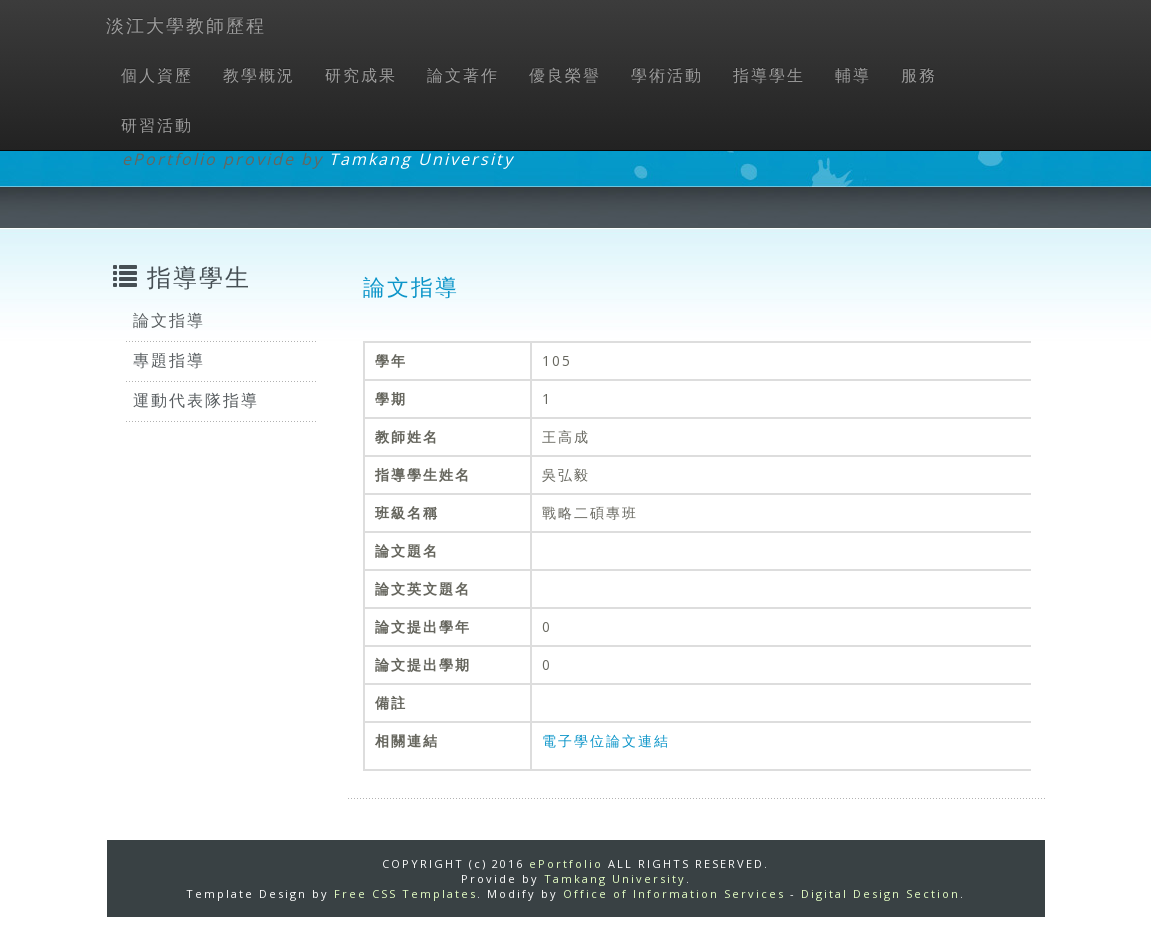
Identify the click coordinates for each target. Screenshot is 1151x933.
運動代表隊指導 (196, 400)
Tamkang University (421, 159)
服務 (919, 75)
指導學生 (769, 75)
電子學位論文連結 (606, 740)
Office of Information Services (674, 893)
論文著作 (463, 75)
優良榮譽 (565, 75)
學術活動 (667, 75)
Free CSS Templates (405, 893)
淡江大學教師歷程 (186, 25)
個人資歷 (157, 75)
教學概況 (259, 75)
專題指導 (169, 360)
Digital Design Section (880, 893)
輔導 (853, 75)
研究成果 (361, 75)
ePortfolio (566, 863)
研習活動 (157, 125)
